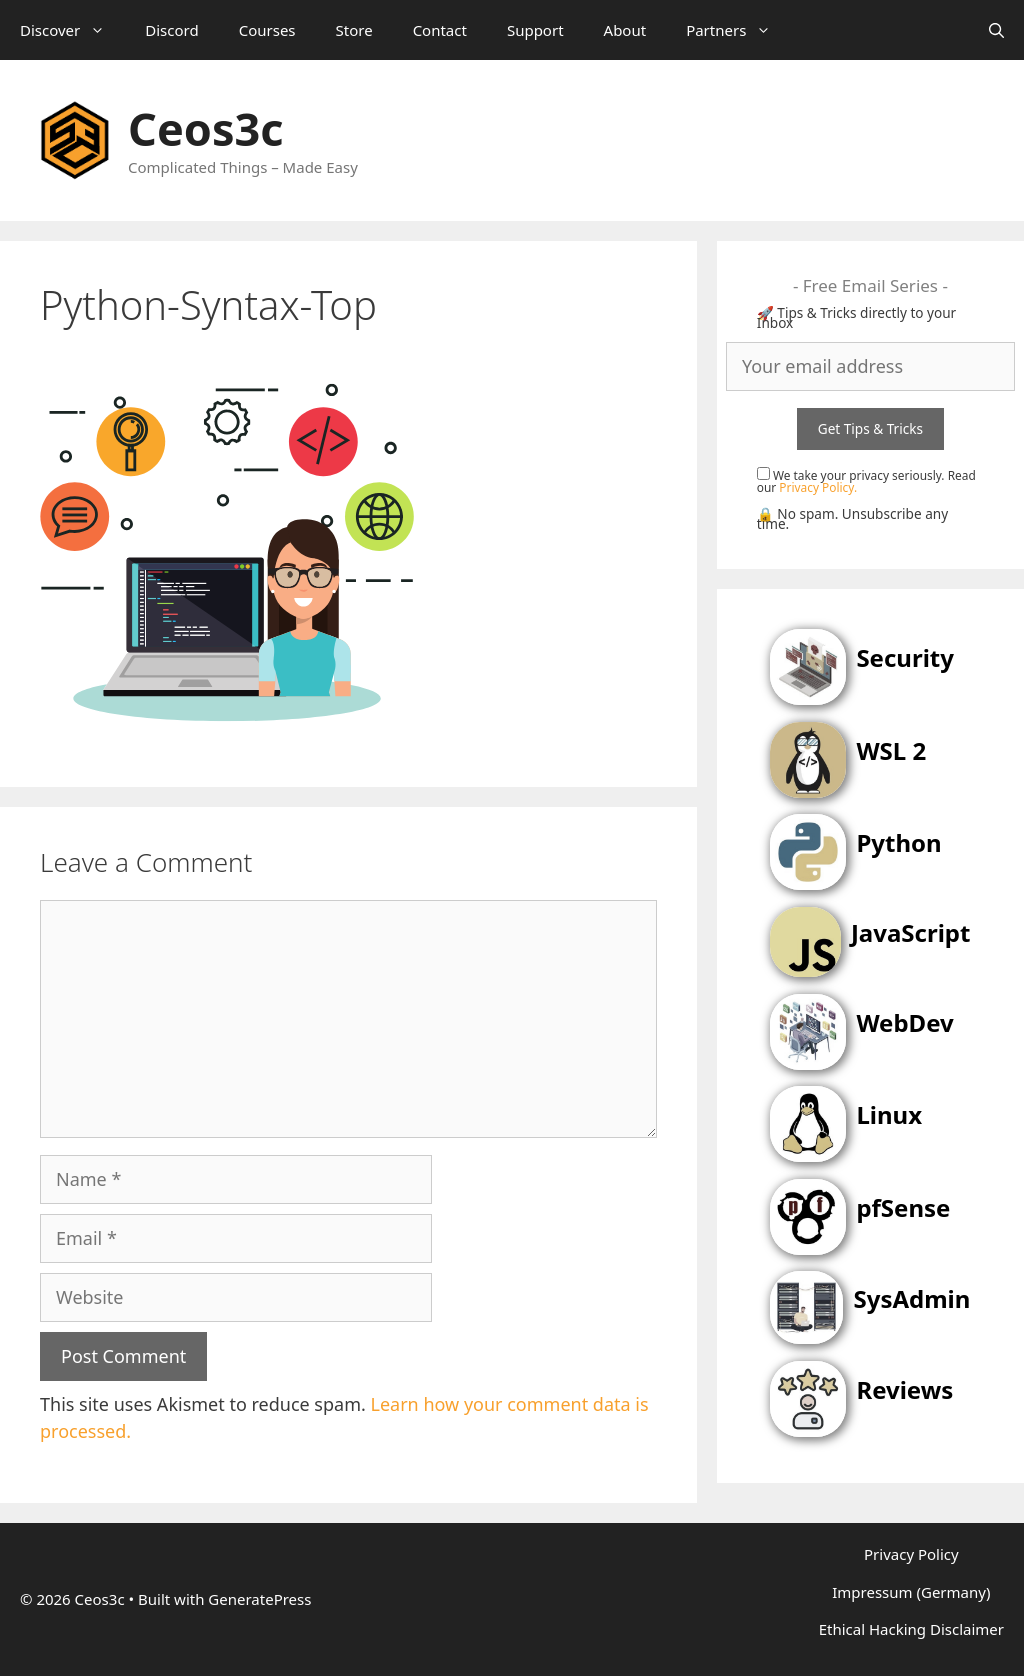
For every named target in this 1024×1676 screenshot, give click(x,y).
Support (535, 30)
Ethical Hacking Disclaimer (911, 1629)
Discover (72, 30)
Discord (171, 30)
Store (354, 30)
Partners (738, 30)
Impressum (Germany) (911, 1592)
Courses (267, 30)
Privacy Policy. (818, 487)
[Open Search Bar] (996, 30)
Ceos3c (205, 128)
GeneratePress (259, 1599)
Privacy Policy (911, 1554)
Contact (440, 30)
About (625, 30)
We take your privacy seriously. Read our (866, 480)
